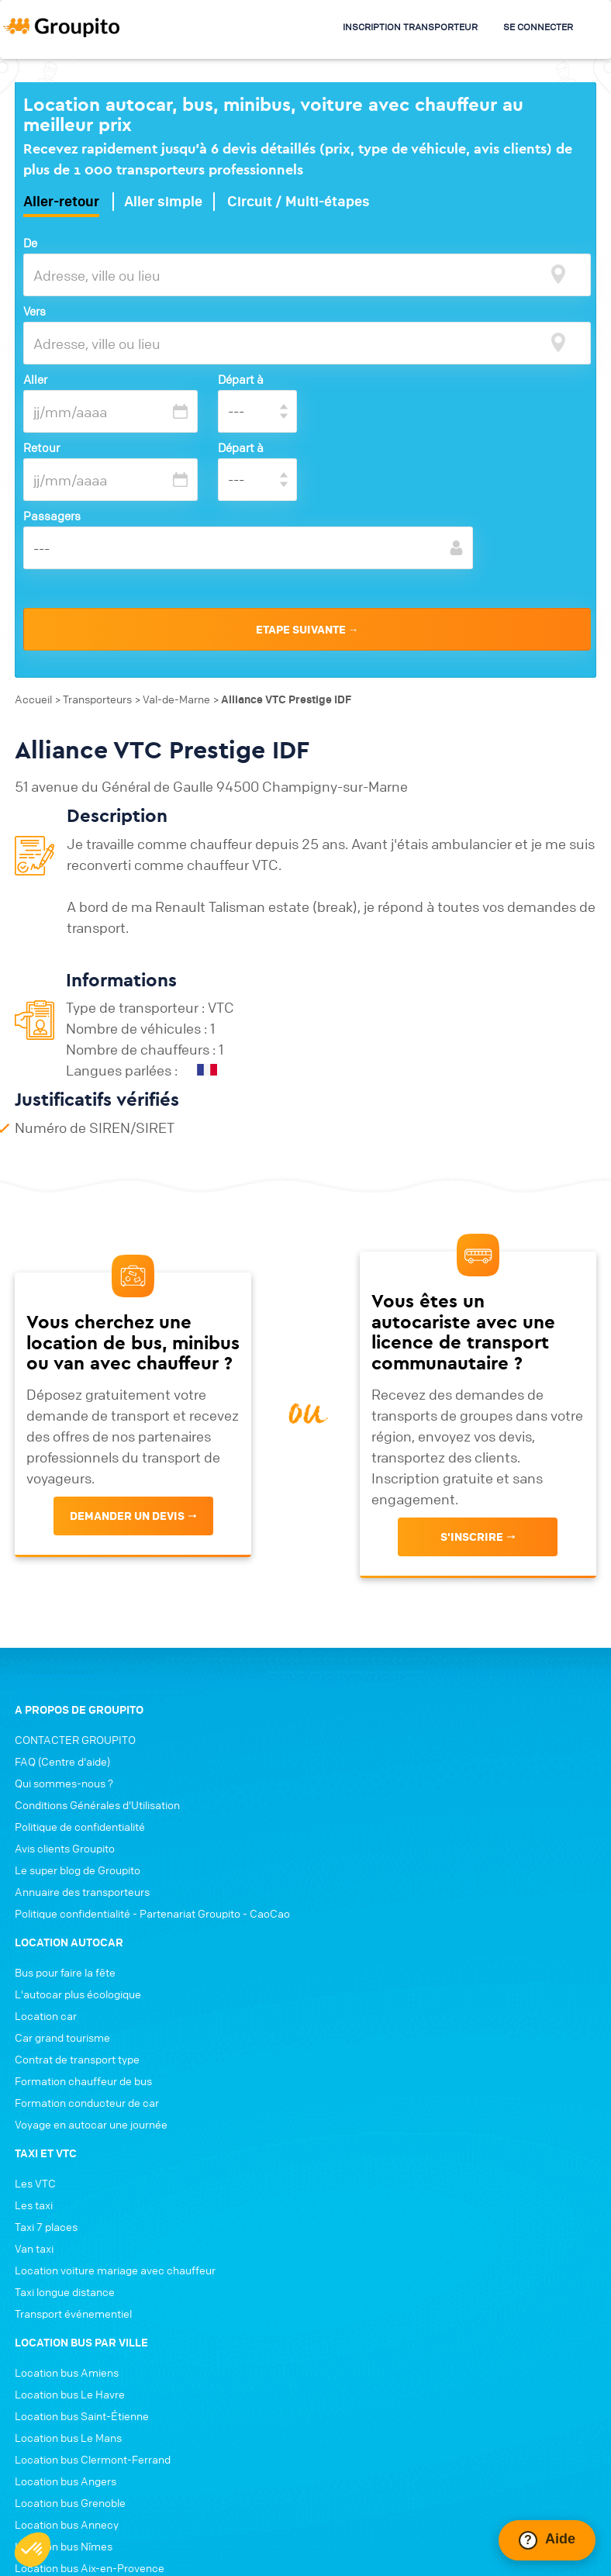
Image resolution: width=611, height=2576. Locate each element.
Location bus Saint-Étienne (82, 2160)
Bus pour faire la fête (367, 1716)
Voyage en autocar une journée (393, 1868)
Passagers (52, 516)
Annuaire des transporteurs (82, 1868)
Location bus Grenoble (70, 2246)
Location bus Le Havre (70, 2138)
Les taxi (336, 1949)
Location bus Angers (65, 2225)
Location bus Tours (61, 2333)
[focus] (558, 273)
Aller (35, 379)
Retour (41, 447)
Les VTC (337, 1927)
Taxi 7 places (348, 1970)
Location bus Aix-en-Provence (89, 2312)
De (30, 243)
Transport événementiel (375, 2057)
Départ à (241, 379)
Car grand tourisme (365, 1781)
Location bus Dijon (60, 2355)
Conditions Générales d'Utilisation (97, 1781)
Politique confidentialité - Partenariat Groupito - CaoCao (152, 1890)
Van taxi (336, 1992)
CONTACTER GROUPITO (75, 1716)
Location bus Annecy (67, 2268)
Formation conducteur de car (389, 1846)
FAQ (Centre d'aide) (62, 1738)
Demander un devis (127, 1493)
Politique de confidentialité (80, 1803)
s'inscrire (472, 1514)
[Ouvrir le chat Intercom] (547, 2540)
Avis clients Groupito (65, 1825)
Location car (348, 1759)
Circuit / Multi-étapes (298, 201)
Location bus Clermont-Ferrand (93, 2203)
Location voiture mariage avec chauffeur (417, 2014)
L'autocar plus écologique (380, 1738)
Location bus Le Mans (68, 2181)
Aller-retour (61, 201)
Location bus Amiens (67, 2116)
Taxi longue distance (367, 2035)
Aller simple (163, 201)
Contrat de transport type (379, 1803)
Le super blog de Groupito (77, 1846)
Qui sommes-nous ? (64, 1759)
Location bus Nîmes (63, 2290)
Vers (34, 311)
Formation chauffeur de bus (385, 1825)
